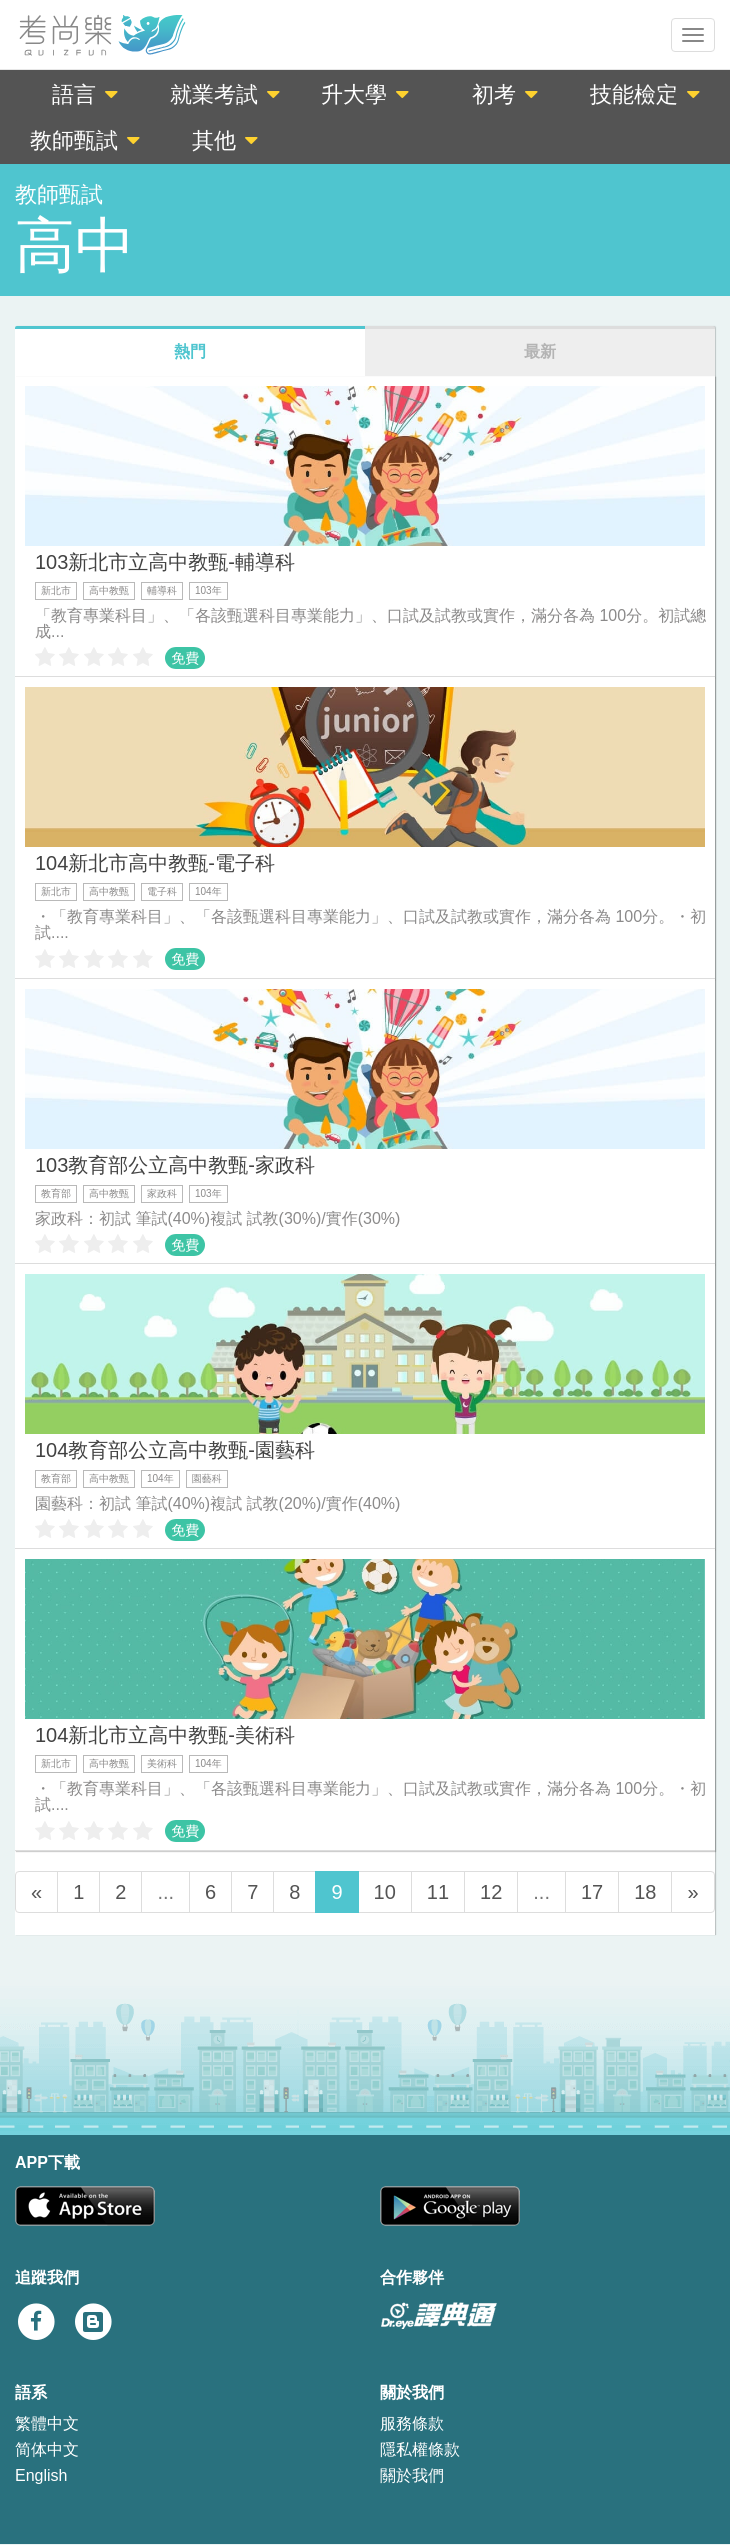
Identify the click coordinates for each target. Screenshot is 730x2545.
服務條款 (412, 2423)
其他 (225, 140)
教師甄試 (85, 140)
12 (491, 1892)
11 (438, 1892)
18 (645, 1892)
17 (592, 1892)
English (41, 2475)
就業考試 (225, 94)
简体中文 (47, 2449)
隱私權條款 (420, 2449)
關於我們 (412, 2475)
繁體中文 (47, 2423)
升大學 (365, 94)
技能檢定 (645, 94)
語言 (85, 94)
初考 (505, 94)
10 (385, 1892)
